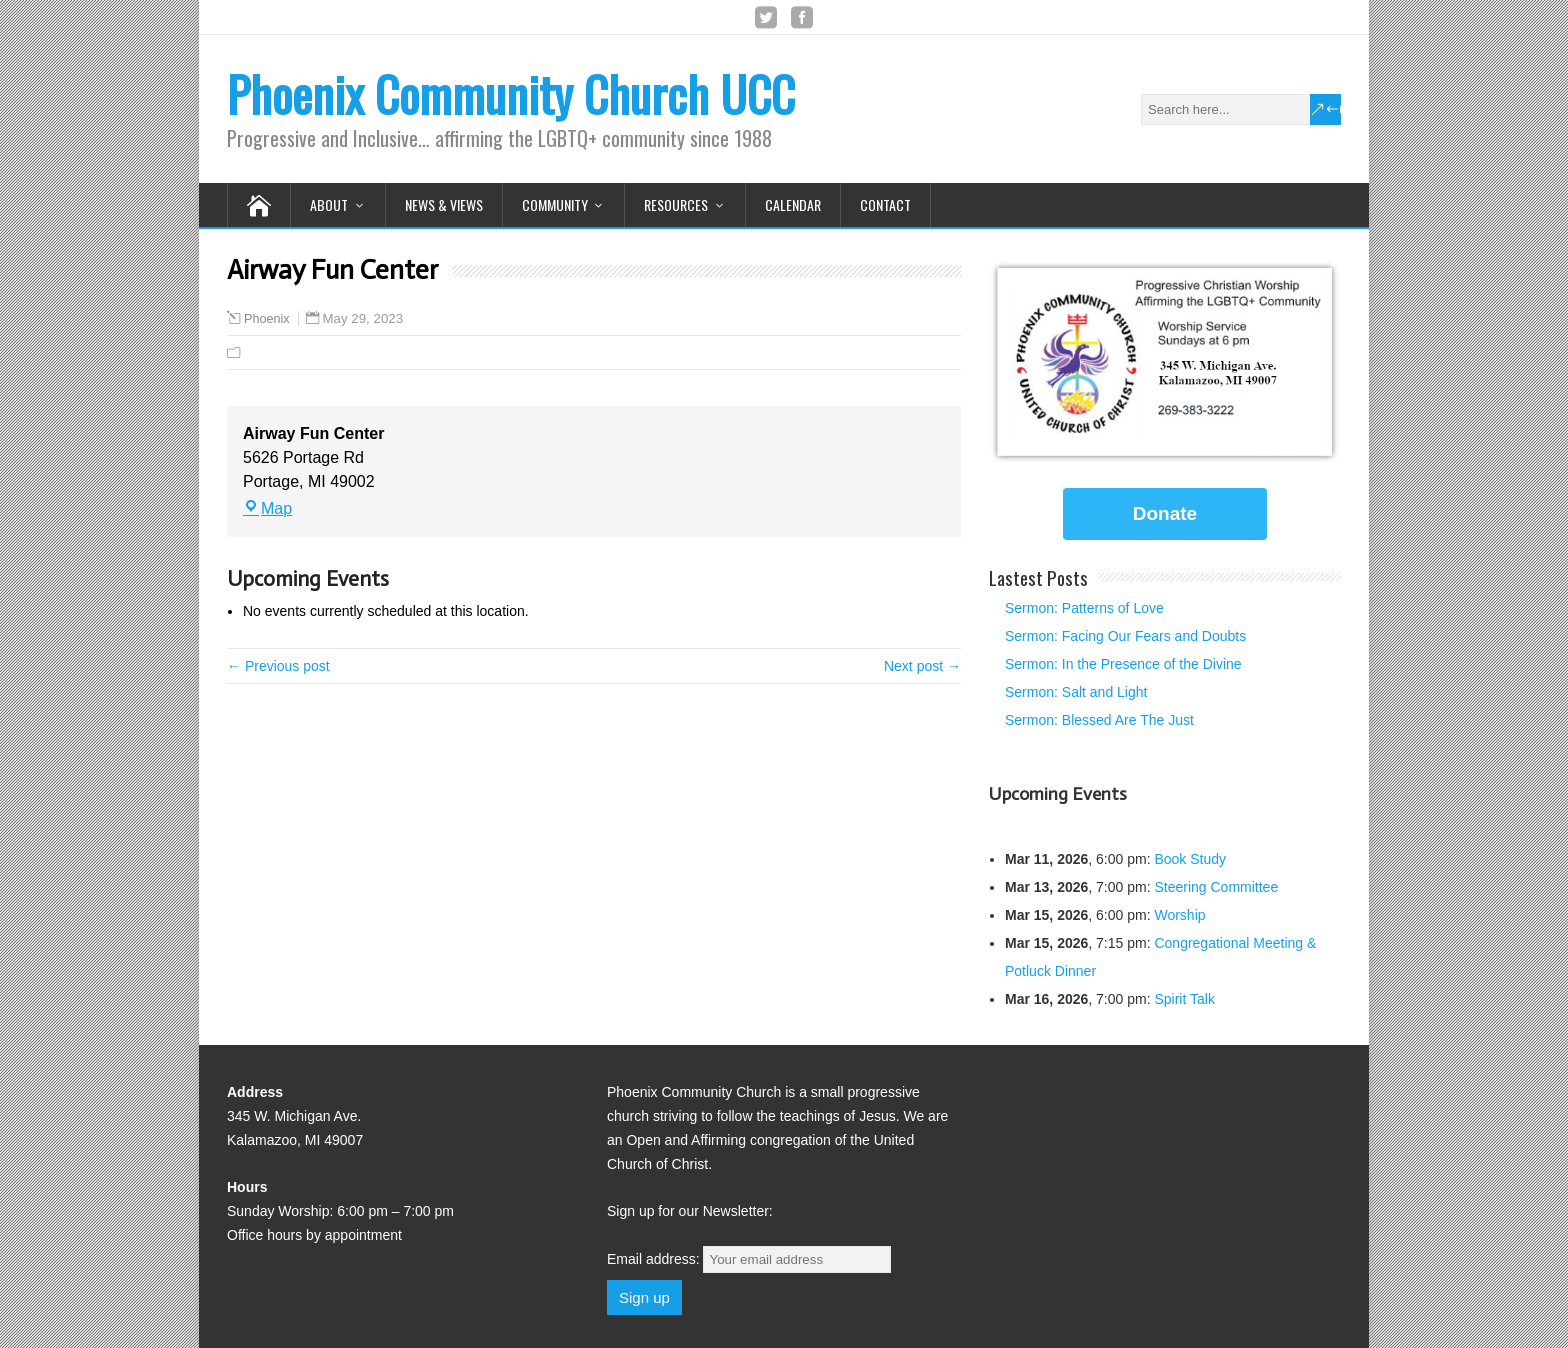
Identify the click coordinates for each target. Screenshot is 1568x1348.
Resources (676, 204)
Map (267, 508)
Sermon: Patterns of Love (1084, 608)
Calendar (793, 204)
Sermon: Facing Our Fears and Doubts (1125, 636)
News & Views (444, 204)
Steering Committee (1216, 887)
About (329, 204)
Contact (885, 204)
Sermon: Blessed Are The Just (1099, 720)
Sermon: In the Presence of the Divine (1123, 664)
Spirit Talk (1184, 999)
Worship (1179, 915)
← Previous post (278, 666)
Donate (1165, 513)
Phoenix (267, 319)
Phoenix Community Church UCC (511, 93)
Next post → (922, 666)
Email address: (749, 1259)
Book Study (1190, 859)
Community (555, 204)
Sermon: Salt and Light (1076, 692)
